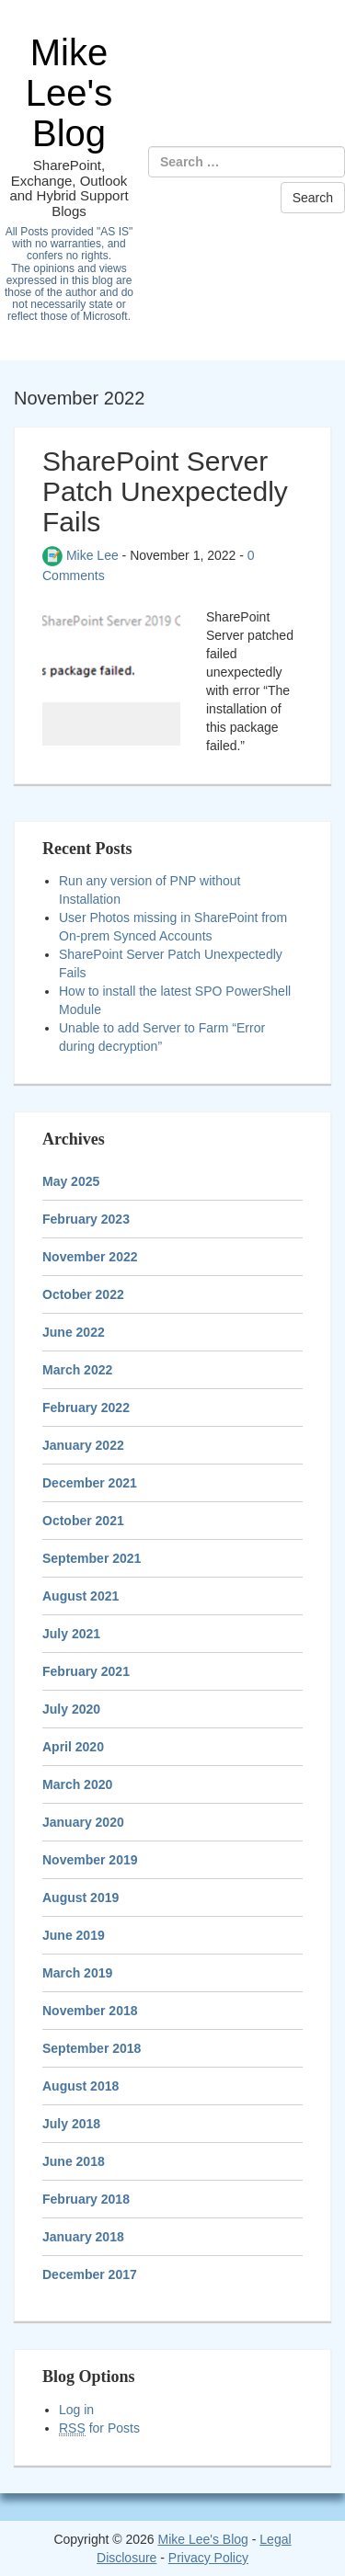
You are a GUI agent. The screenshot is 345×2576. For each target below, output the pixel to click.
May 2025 (70, 1181)
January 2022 (83, 1445)
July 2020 (71, 1709)
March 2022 (77, 1369)
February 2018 (86, 2199)
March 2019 (77, 1973)
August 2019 (80, 1897)
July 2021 (71, 1633)
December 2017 (89, 2274)
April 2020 (73, 1746)
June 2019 (73, 1935)
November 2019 (90, 1859)
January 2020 (83, 1822)
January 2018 (83, 2236)
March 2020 (77, 1784)
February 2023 (86, 1219)
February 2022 (86, 1407)
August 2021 (80, 1596)
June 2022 (73, 1332)
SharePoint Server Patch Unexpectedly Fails (165, 491)
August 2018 (80, 2086)
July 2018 (71, 2123)
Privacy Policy (208, 2557)
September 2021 (91, 1558)
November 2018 (90, 2010)
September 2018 (91, 2048)
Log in (76, 2409)
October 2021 (83, 1520)
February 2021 (86, 1671)
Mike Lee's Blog (69, 93)
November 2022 (90, 1256)
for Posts (99, 2428)
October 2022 (83, 1294)
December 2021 (89, 1483)
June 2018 (73, 2161)
